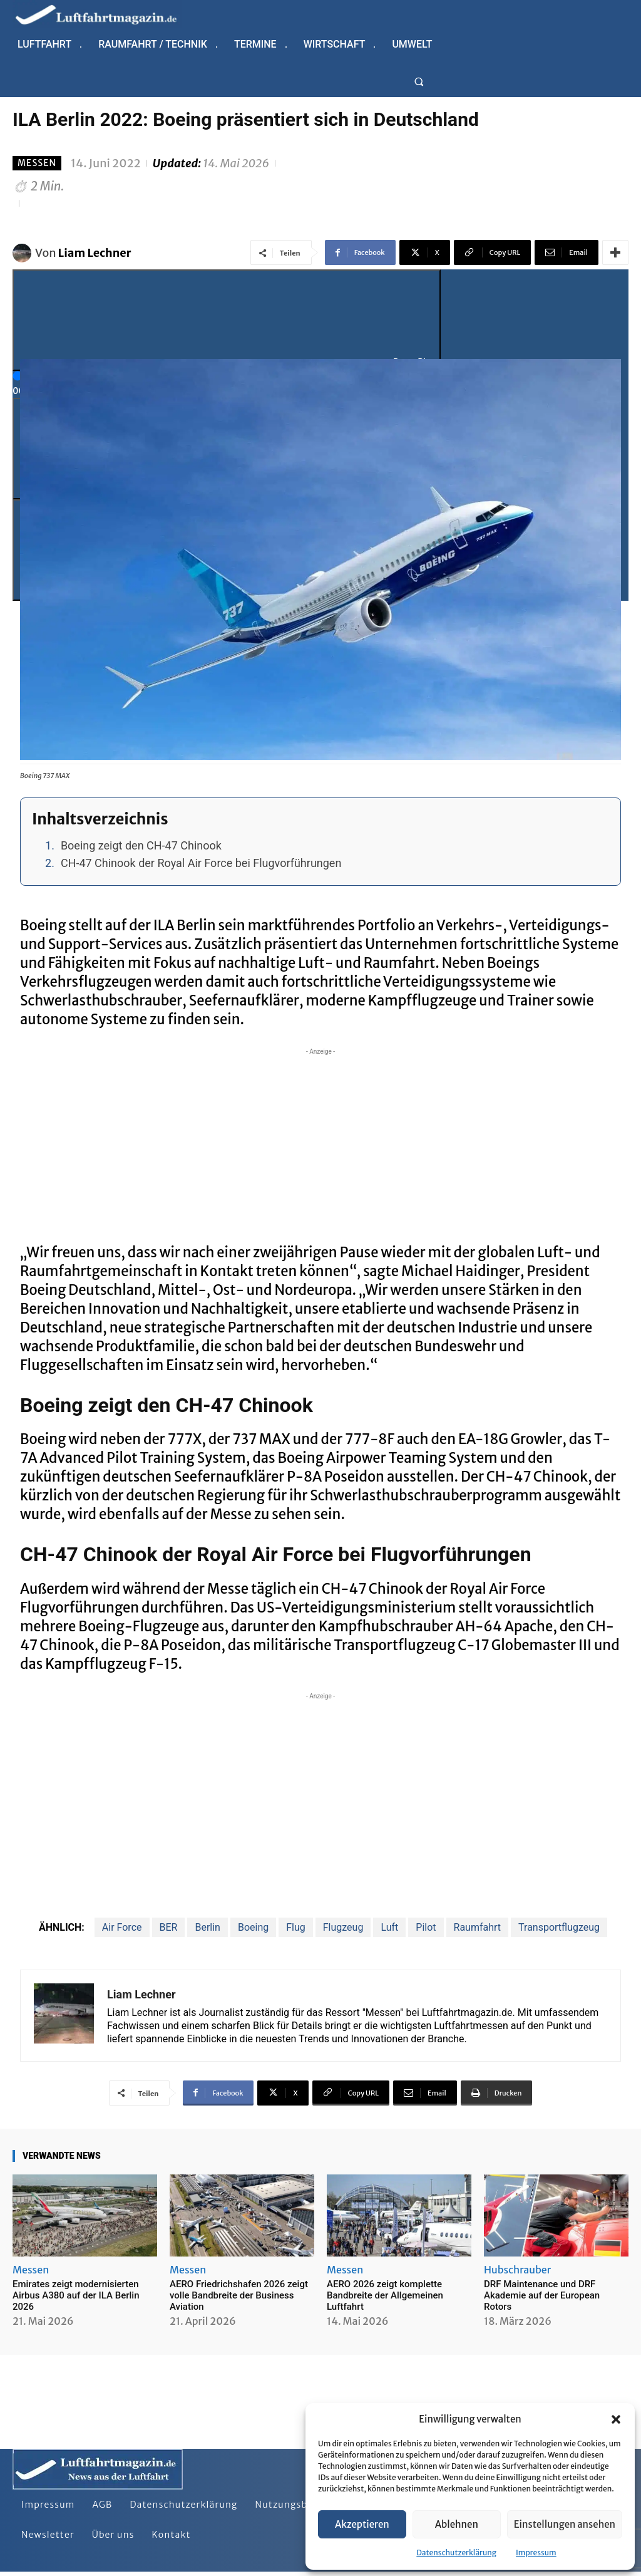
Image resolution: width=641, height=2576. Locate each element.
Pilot (426, 1927)
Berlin (207, 1927)
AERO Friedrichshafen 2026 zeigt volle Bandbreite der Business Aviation (239, 2295)
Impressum (536, 2552)
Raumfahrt (477, 1927)
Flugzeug (343, 1927)
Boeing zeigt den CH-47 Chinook (141, 845)
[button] (616, 2419)
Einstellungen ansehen (564, 2524)
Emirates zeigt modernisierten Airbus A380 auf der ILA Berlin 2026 (76, 2295)
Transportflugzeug (559, 1927)
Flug (295, 1927)
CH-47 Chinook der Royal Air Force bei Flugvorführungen (201, 863)
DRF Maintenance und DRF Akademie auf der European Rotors (542, 2295)
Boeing (253, 1927)
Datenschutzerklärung (456, 2552)
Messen (37, 163)
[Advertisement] (320, 1145)
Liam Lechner (94, 253)
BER (169, 1927)
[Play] (227, 320)
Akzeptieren (362, 2524)
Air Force (122, 1927)
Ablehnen (456, 2524)
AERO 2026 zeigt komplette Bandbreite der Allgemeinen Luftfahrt (385, 2295)
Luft (389, 1927)
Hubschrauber (517, 2270)
